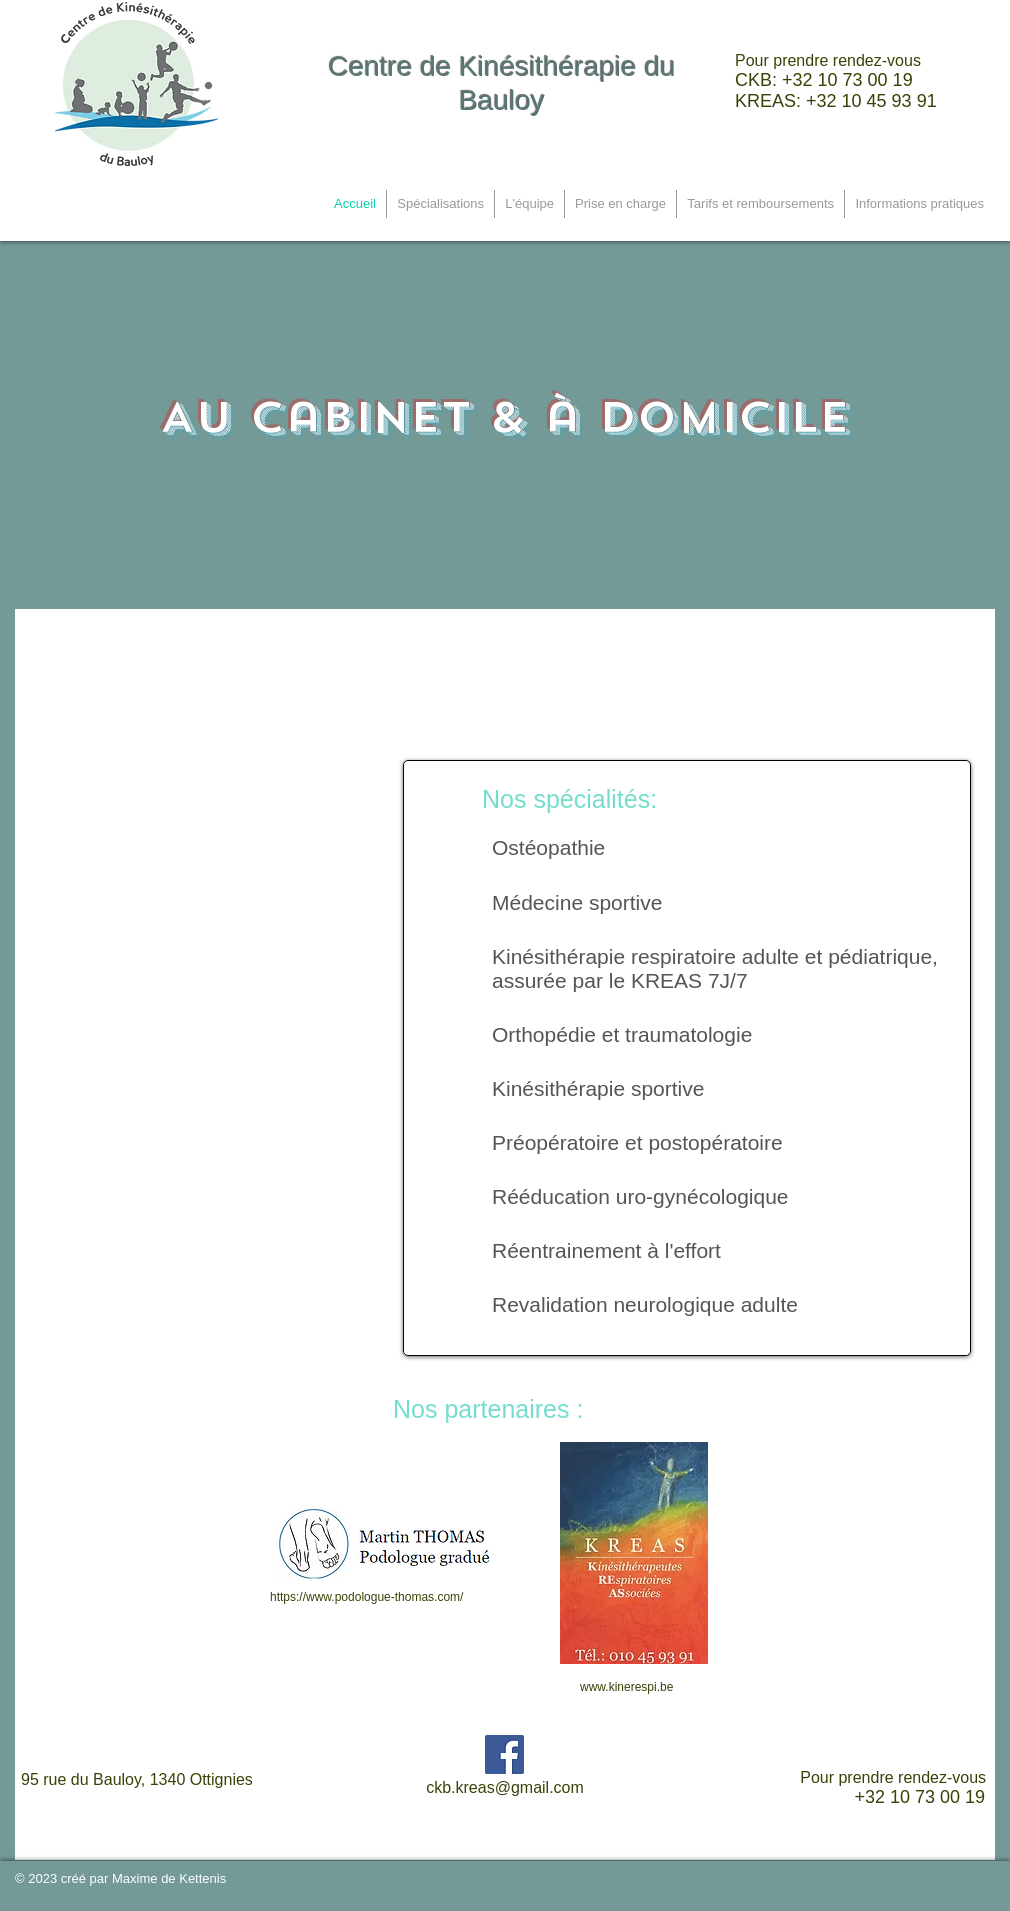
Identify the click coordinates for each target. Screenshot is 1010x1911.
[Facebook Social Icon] (504, 1754)
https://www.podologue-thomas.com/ (366, 1597)
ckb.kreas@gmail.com (505, 1787)
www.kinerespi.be (626, 1687)
